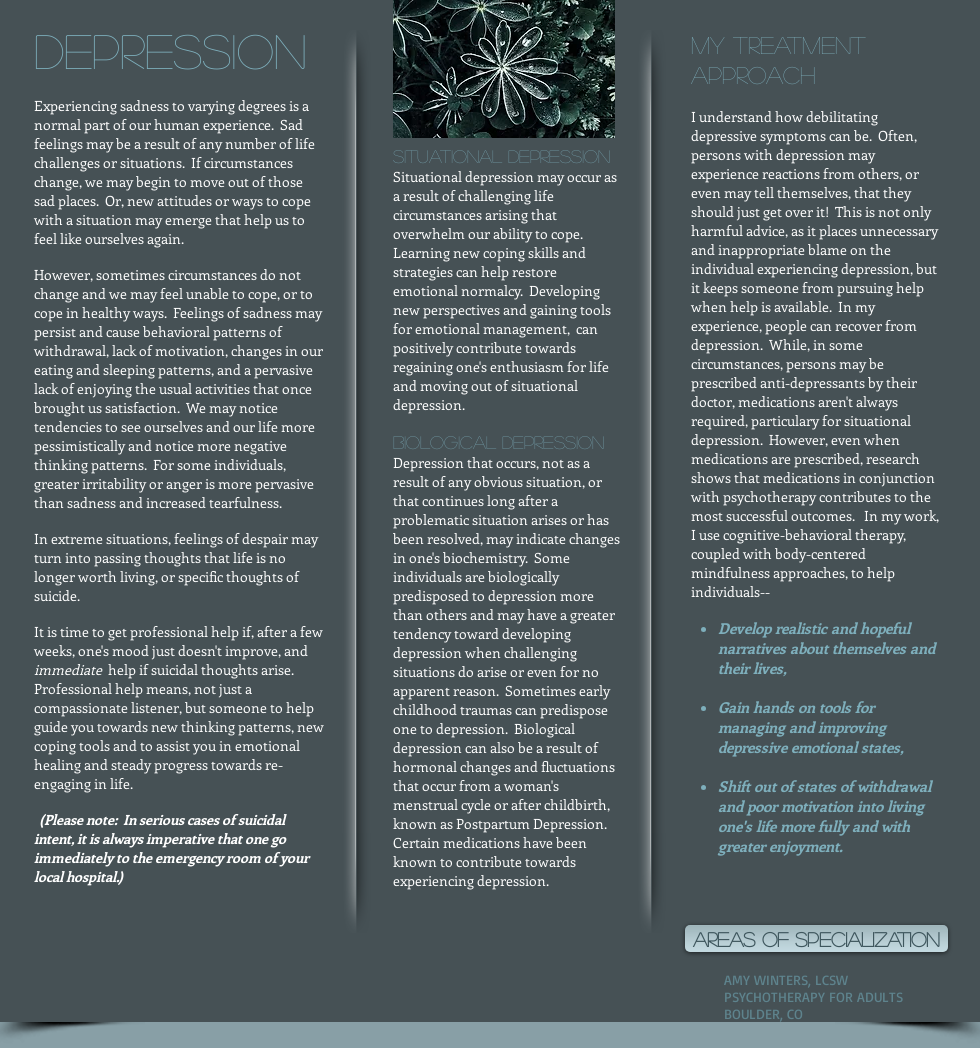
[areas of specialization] (816, 938)
